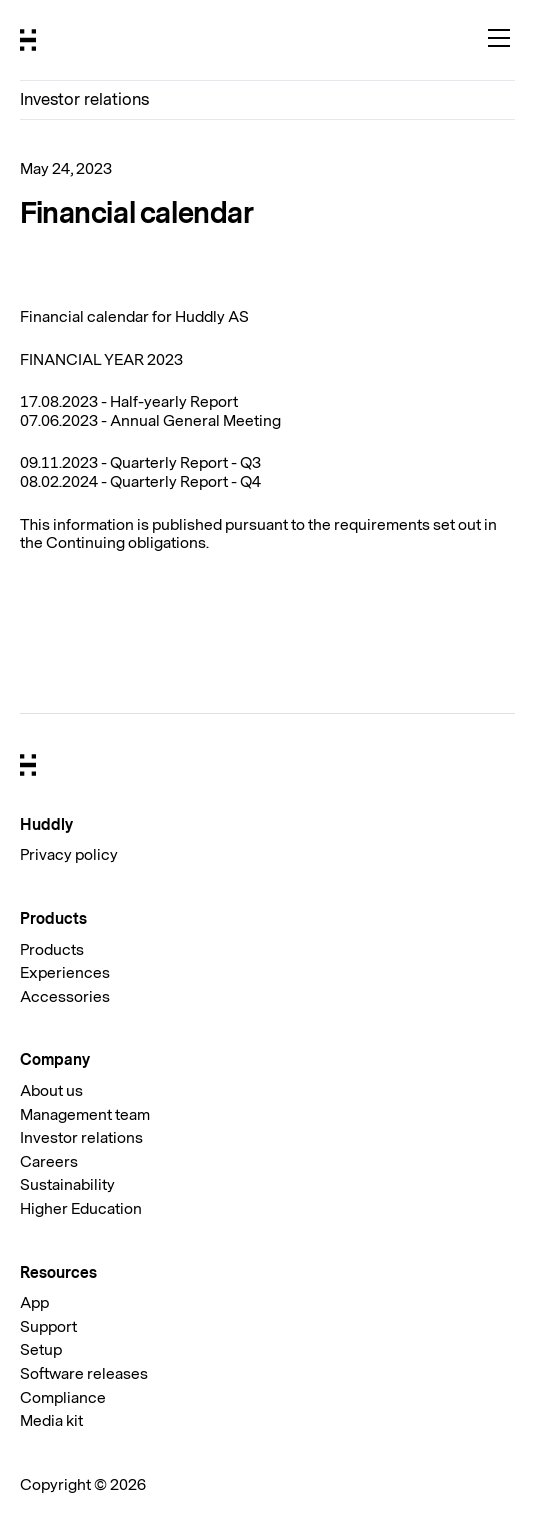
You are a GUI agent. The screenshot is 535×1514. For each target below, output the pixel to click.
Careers (49, 1162)
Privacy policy (69, 855)
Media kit (51, 1421)
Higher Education (81, 1209)
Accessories (65, 997)
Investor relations (84, 99)
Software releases (84, 1374)
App (34, 1303)
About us (51, 1091)
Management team (85, 1115)
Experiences (65, 973)
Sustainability (67, 1185)
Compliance (63, 1398)
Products (52, 950)
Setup (41, 1350)
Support (48, 1327)
